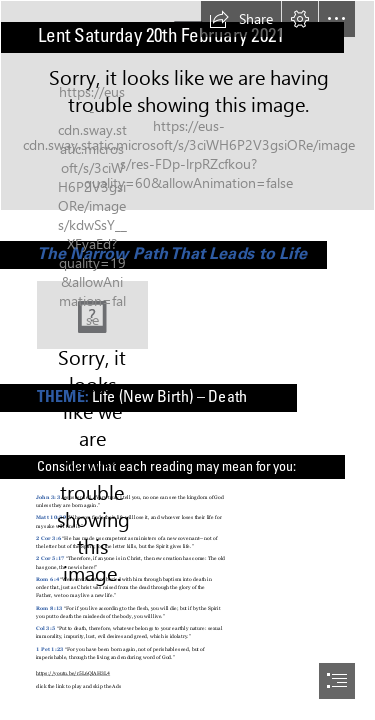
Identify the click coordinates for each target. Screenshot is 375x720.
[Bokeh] (187, 105)
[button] (241, 19)
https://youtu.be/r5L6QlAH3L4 (73, 673)
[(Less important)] (92, 315)
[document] (187, 360)
